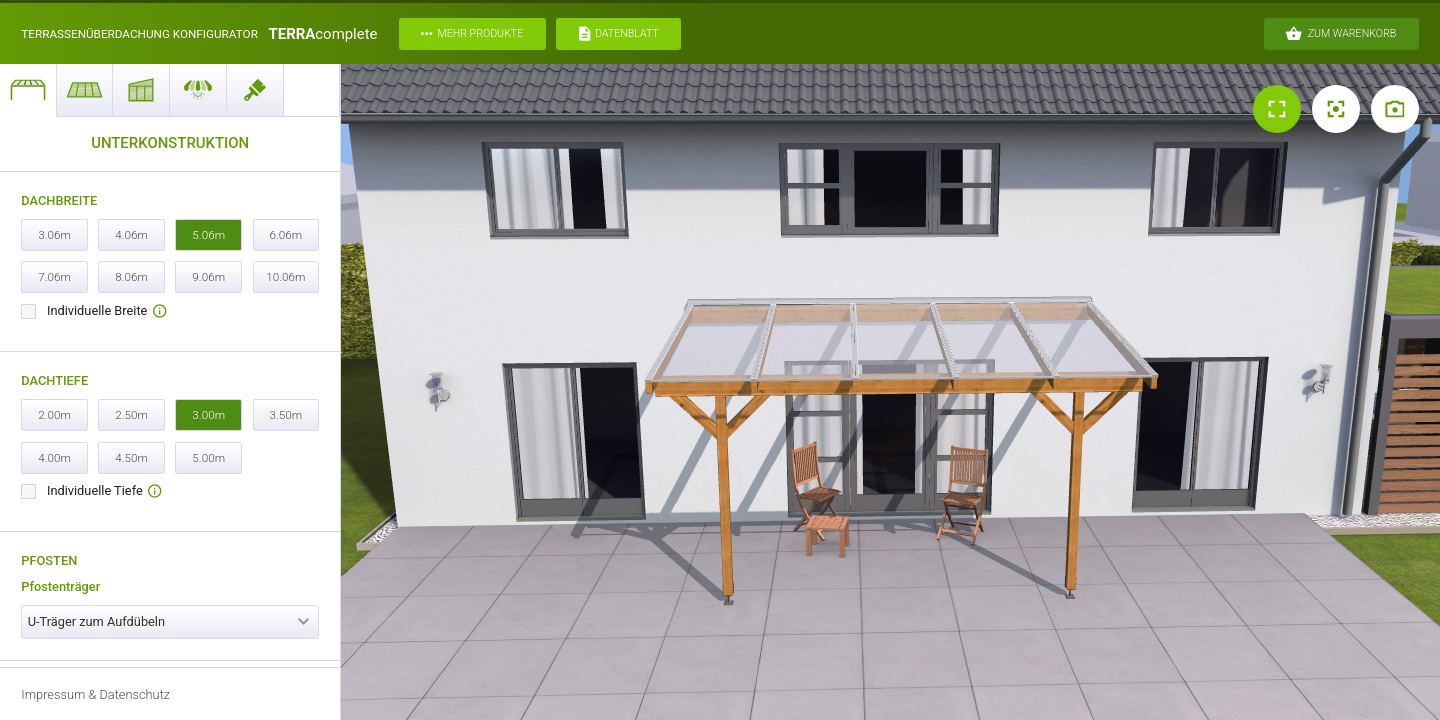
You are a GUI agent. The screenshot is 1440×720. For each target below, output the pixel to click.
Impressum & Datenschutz (95, 694)
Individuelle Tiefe (104, 491)
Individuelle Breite (106, 311)
